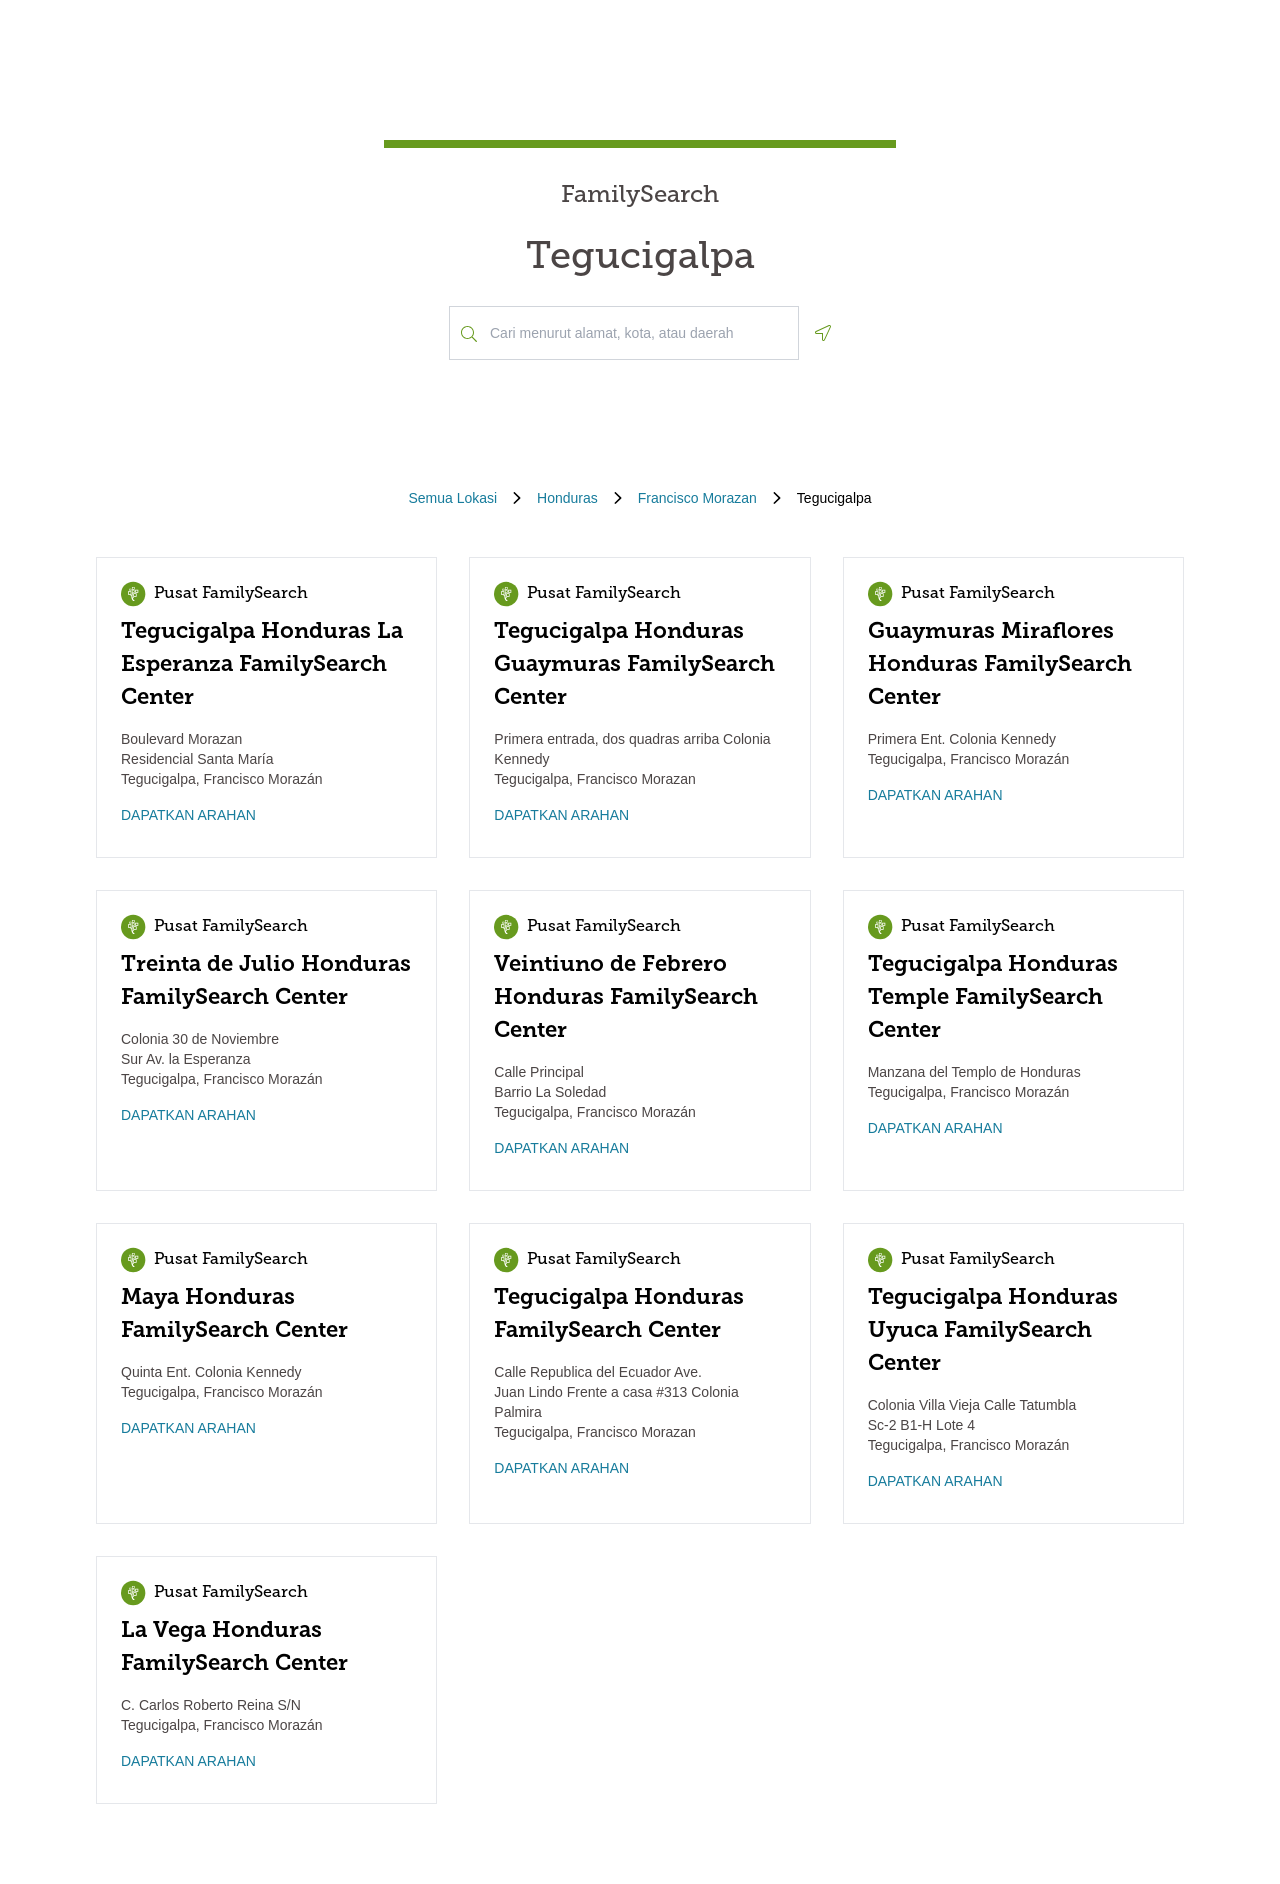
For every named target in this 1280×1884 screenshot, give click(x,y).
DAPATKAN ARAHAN (188, 815)
